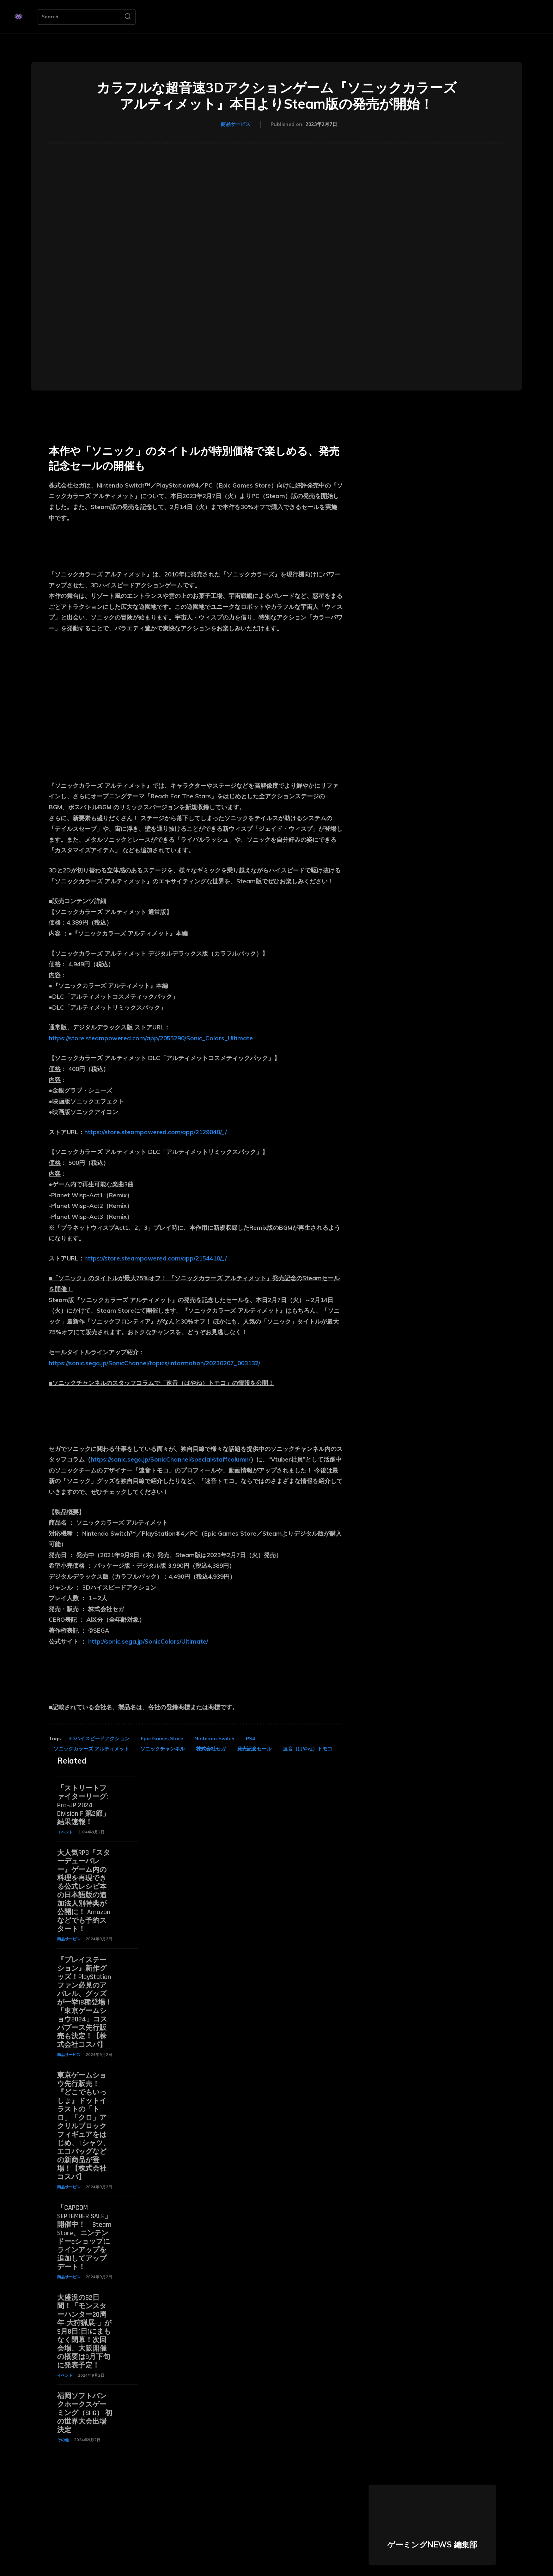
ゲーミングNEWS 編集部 (432, 2544)
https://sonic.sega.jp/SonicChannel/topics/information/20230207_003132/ (154, 1363)
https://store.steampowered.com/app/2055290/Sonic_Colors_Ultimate (151, 1038)
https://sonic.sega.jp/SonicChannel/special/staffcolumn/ (170, 1459)
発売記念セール (254, 1749)
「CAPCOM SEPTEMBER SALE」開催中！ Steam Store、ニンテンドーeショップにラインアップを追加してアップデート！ (84, 2237)
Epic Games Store (162, 1738)
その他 (63, 2439)
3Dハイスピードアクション (98, 1738)
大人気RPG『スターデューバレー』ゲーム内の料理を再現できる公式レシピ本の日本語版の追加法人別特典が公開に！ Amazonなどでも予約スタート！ (83, 1891)
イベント (65, 1832)
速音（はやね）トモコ (307, 1749)
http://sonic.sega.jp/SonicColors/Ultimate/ (148, 1641)
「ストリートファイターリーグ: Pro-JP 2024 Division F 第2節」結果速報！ (83, 1805)
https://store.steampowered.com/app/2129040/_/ (155, 1132)
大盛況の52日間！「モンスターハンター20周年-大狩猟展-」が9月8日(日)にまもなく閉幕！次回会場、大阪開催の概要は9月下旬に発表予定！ (84, 2331)
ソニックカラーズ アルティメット (91, 1749)
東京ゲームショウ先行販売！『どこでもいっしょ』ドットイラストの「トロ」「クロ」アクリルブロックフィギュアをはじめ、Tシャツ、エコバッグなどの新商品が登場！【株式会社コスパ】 (83, 2126)
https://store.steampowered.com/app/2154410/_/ (155, 1258)
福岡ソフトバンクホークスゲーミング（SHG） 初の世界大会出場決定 (84, 2413)
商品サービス (235, 124)
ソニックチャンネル (162, 1749)
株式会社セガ (211, 1749)
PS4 (250, 1738)
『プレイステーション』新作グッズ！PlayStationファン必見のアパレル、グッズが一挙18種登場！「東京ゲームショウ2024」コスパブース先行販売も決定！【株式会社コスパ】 (84, 2002)
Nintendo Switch (214, 1738)
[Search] (128, 17)
